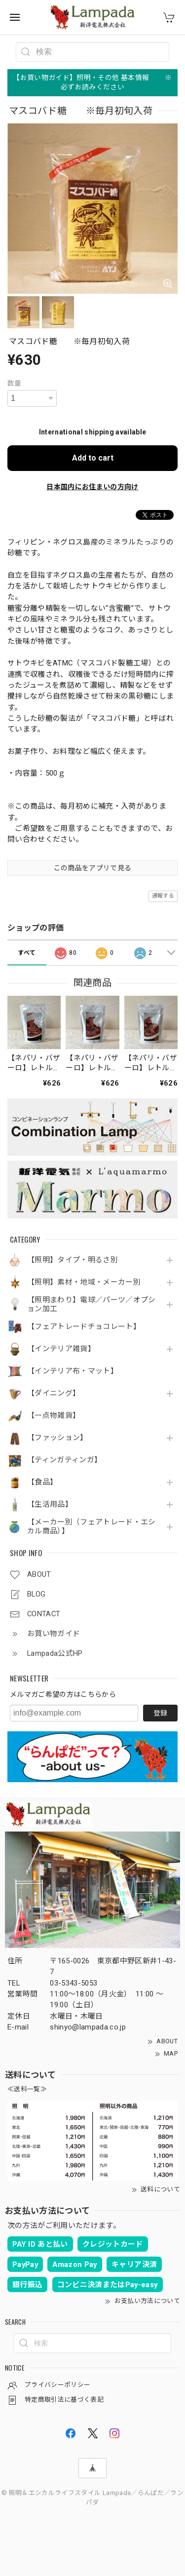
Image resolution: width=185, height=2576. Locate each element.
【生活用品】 (50, 1504)
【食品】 (42, 1482)
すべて (27, 952)
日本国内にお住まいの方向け (92, 487)
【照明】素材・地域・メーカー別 (84, 1282)
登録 (160, 1713)
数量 (14, 383)
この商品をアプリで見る (93, 868)
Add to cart (92, 458)
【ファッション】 (57, 1438)
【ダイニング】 (53, 1393)
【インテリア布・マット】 (72, 1371)
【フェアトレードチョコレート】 (84, 1327)
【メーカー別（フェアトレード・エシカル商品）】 (91, 1526)
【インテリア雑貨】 (61, 1349)
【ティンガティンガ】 (64, 1460)
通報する (163, 896)
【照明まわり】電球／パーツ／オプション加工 (91, 1304)
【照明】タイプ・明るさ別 (72, 1260)
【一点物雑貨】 (53, 1415)
